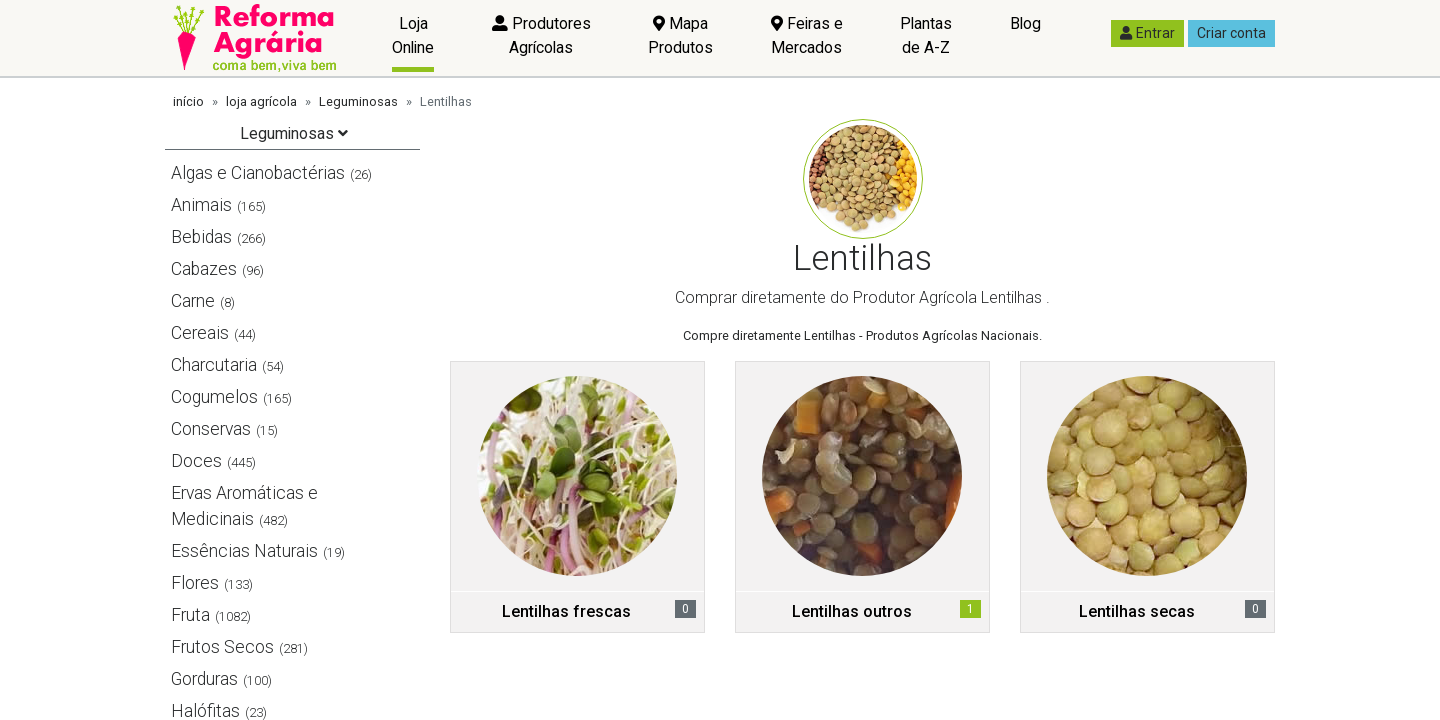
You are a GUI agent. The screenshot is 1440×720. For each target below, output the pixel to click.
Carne (193, 301)
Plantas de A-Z (926, 35)
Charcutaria (214, 365)
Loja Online (413, 35)
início (188, 101)
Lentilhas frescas (566, 611)
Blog (1025, 23)
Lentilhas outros (852, 611)
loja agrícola (261, 101)
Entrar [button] (1147, 33)
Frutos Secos (222, 647)
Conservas (211, 429)
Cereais (200, 333)
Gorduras (204, 679)
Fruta (190, 615)
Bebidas (201, 237)
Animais (201, 205)
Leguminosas (358, 101)
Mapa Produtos (680, 35)
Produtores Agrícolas (541, 35)
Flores (195, 583)
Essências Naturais (244, 551)
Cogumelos (214, 397)
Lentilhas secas (1137, 611)
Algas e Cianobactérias (258, 173)
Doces (196, 461)
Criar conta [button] (1231, 33)
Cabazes (204, 269)
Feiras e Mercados (807, 35)
